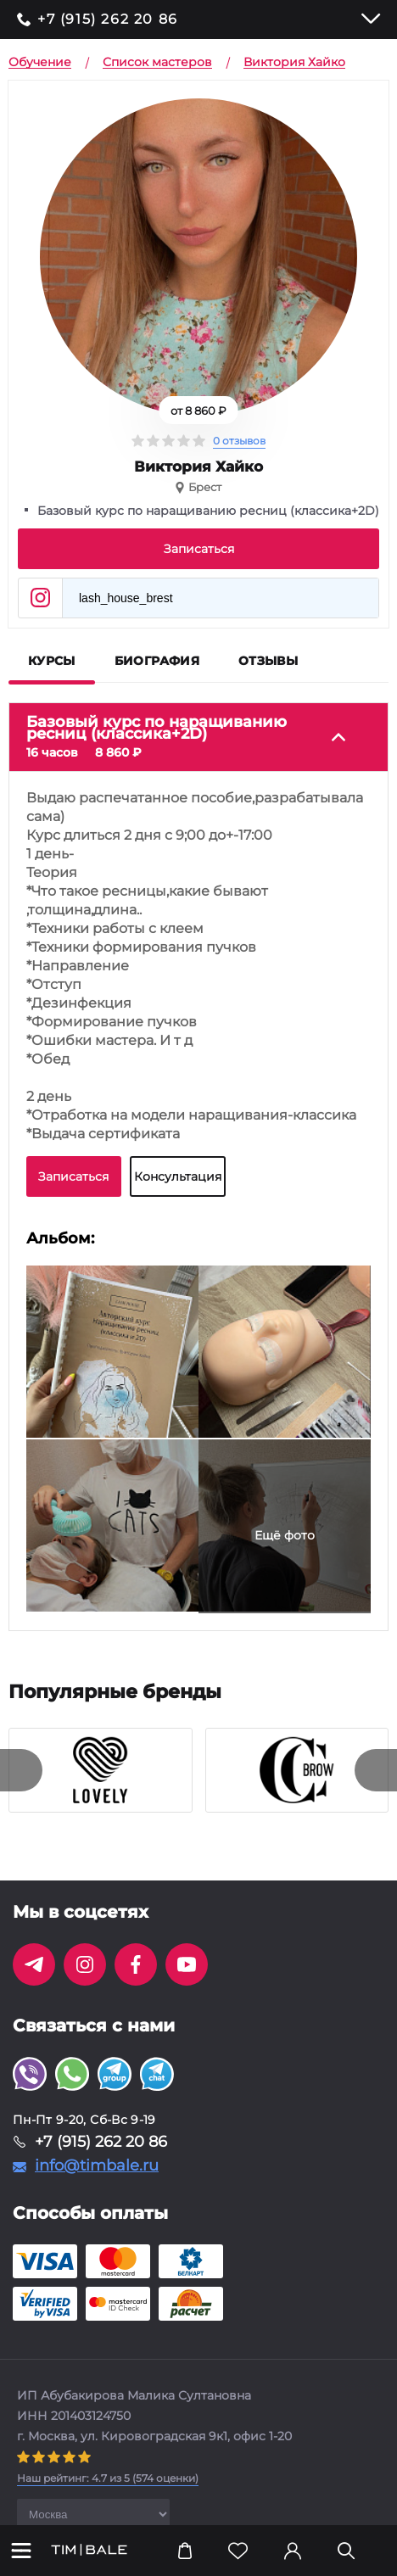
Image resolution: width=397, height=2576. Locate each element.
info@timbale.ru (97, 2165)
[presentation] (21, 1770)
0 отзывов (239, 440)
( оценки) (107, 2478)
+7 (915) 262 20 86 (107, 19)
